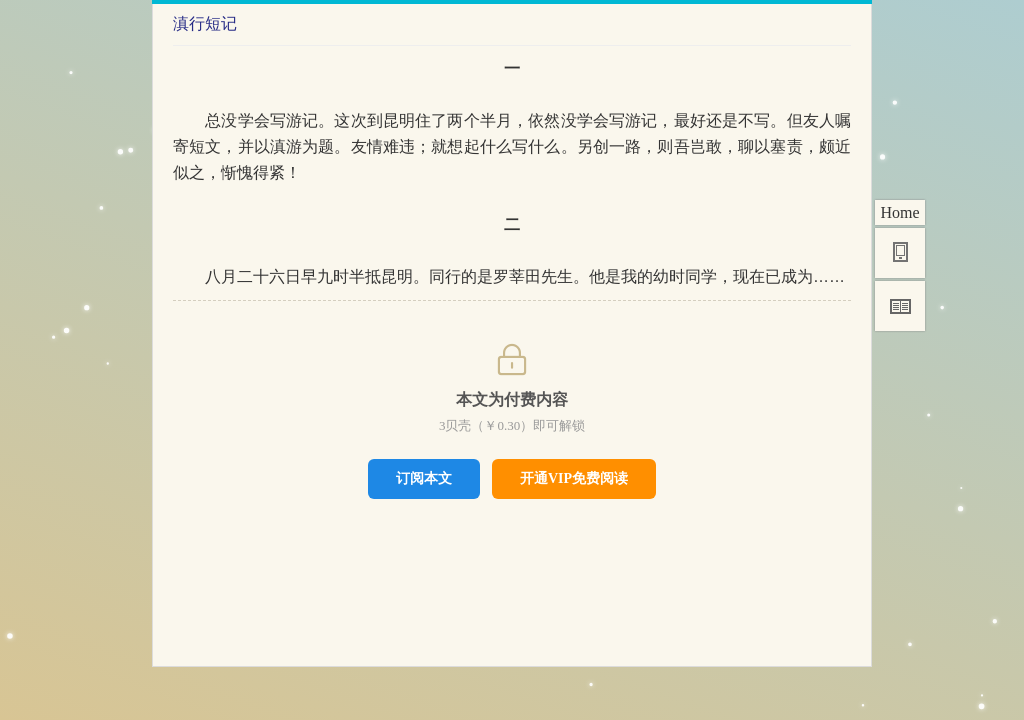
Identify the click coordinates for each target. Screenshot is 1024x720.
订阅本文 (424, 478)
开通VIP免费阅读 (574, 478)
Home (899, 212)
